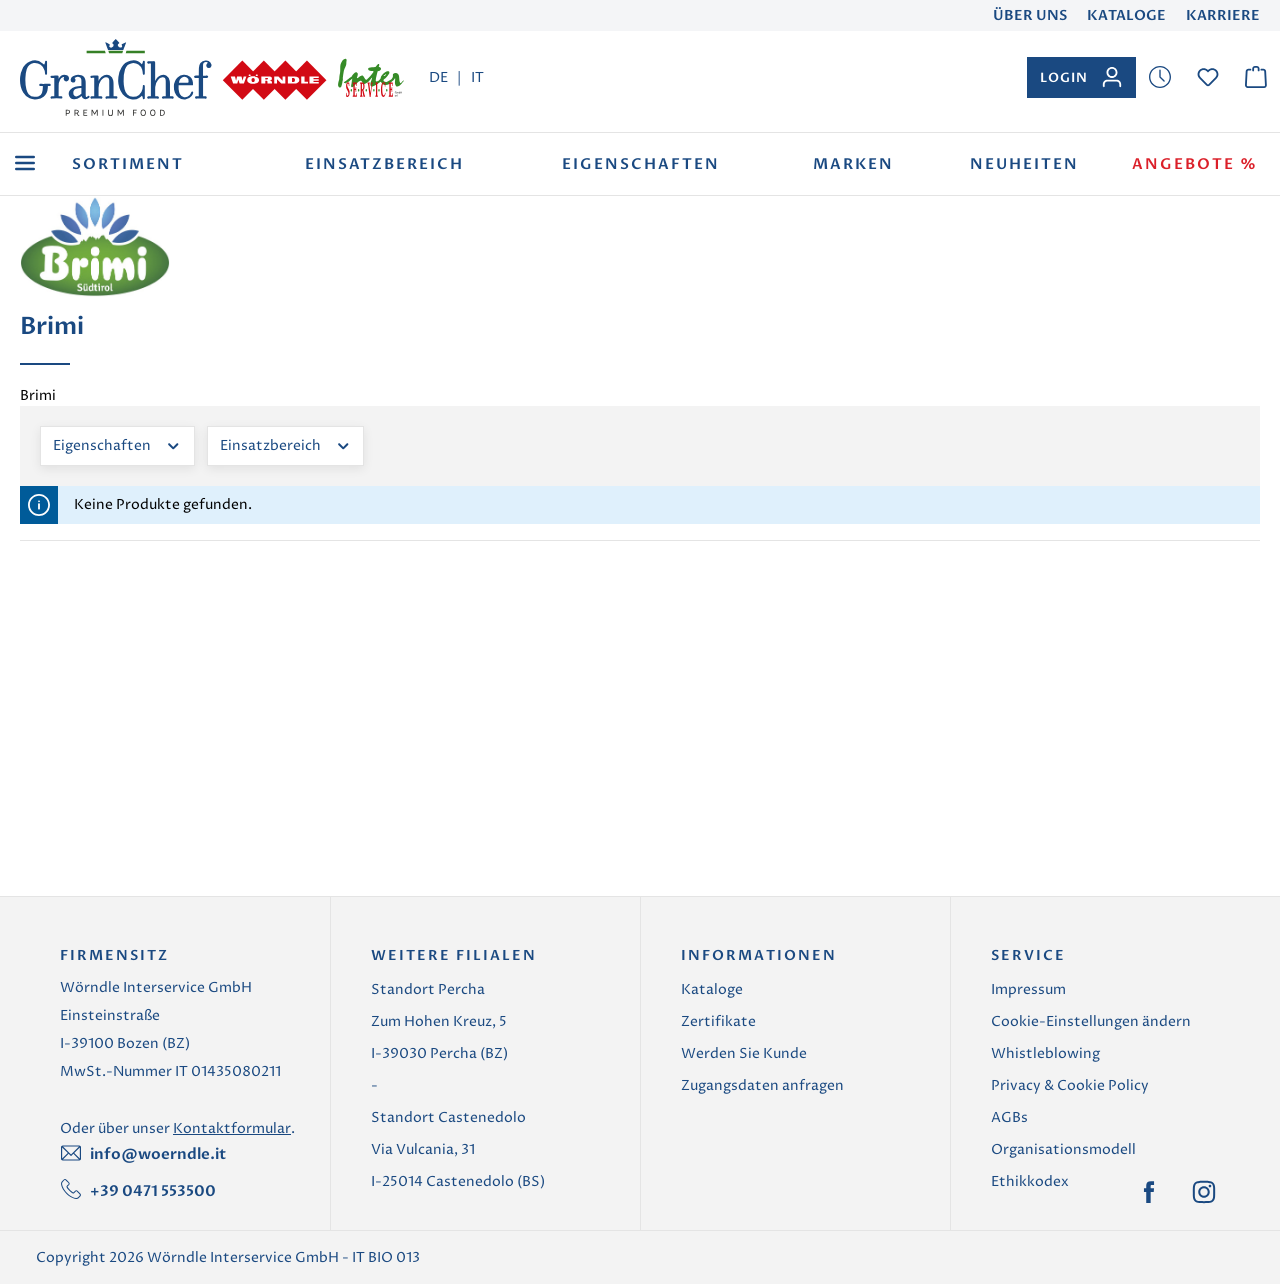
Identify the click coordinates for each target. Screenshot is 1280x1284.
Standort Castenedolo (448, 1117)
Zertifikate (718, 1021)
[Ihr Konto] (1081, 77)
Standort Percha (428, 989)
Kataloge (1126, 15)
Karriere (1223, 15)
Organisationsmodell (1063, 1149)
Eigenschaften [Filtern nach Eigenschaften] (117, 444)
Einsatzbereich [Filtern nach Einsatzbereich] (286, 444)
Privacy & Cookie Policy (1070, 1085)
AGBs (1009, 1117)
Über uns (1030, 15)
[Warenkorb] (1256, 77)
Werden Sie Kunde (744, 1053)
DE (438, 77)
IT (477, 77)
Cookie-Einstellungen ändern (1091, 1021)
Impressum (1028, 989)
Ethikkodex (1030, 1181)
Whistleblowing (1045, 1053)
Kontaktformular (232, 1128)
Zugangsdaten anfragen (762, 1085)
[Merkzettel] (1160, 77)
